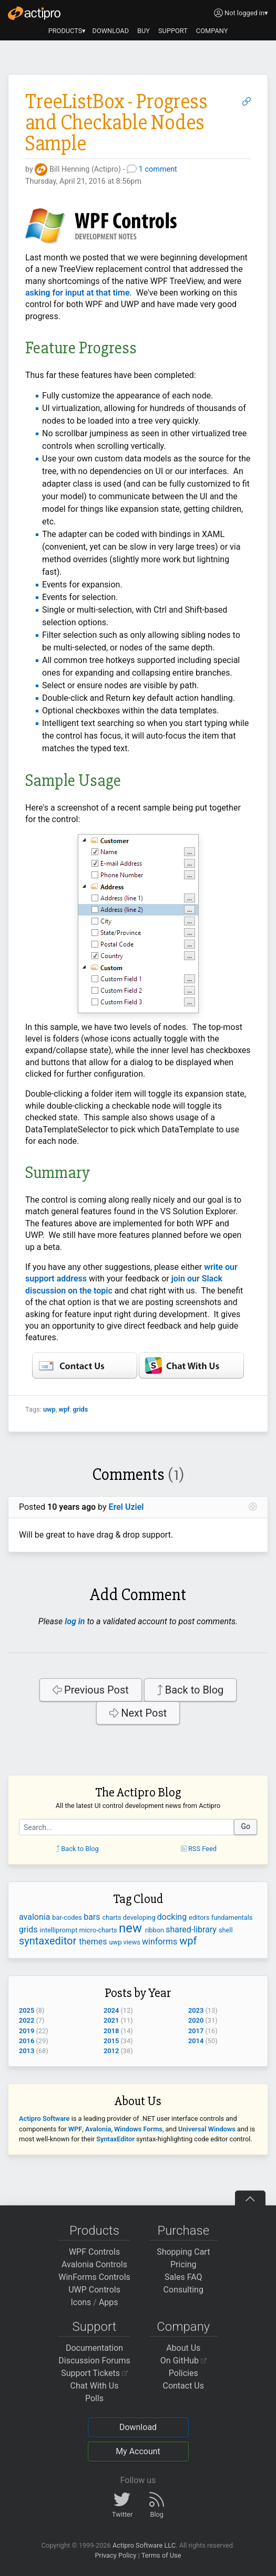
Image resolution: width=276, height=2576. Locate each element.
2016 (26, 2041)
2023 (195, 2010)
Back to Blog (190, 1690)
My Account (138, 2451)
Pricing (183, 2264)
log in (75, 1621)
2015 (111, 2041)
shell (226, 1930)
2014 (195, 2041)
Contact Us (183, 2386)
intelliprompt (59, 1930)
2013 (26, 2051)
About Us (183, 2348)
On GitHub (183, 2360)
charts (113, 1917)
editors (200, 1917)
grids (80, 1409)
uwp (49, 1409)
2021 (111, 2020)
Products (94, 2230)
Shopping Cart (183, 2252)
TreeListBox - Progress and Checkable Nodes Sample (116, 122)
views (133, 1942)
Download (138, 2427)
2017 (195, 2031)
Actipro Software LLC (144, 2545)
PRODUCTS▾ (67, 31)
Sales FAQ (183, 2277)
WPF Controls (94, 2252)
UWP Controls (94, 2290)
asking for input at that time (77, 293)
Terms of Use (161, 2555)
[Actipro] (34, 13)
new (132, 1928)
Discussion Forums (94, 2360)
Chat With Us (94, 2386)
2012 (111, 2051)
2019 (26, 2031)
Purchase (183, 2230)
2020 (195, 2020)
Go (245, 1826)
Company (183, 2326)
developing (140, 1917)
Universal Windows (207, 2129)
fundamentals (232, 1917)
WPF (75, 2129)
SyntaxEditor (115, 2139)
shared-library (192, 1929)
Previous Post (91, 1690)
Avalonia (98, 2129)
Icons (80, 2302)
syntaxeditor (49, 1940)
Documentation (94, 2348)
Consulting (183, 2290)
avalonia (35, 1917)
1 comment (158, 169)
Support (95, 2326)
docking (173, 1917)
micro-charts (99, 1930)
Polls (94, 2398)
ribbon (155, 1930)
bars (93, 1917)
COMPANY (212, 31)
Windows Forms (138, 2129)
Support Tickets (94, 2373)
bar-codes (68, 1917)
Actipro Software (44, 2118)
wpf (63, 1409)
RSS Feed (199, 1849)
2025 (26, 2010)
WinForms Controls (94, 2277)
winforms (160, 1942)
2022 (26, 2020)
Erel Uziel (126, 1507)
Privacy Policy (115, 2555)
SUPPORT (173, 31)
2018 (111, 2031)
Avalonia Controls (94, 2264)
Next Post (138, 1713)
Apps (108, 2302)
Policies (183, 2373)
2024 (111, 2010)
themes (94, 1942)
